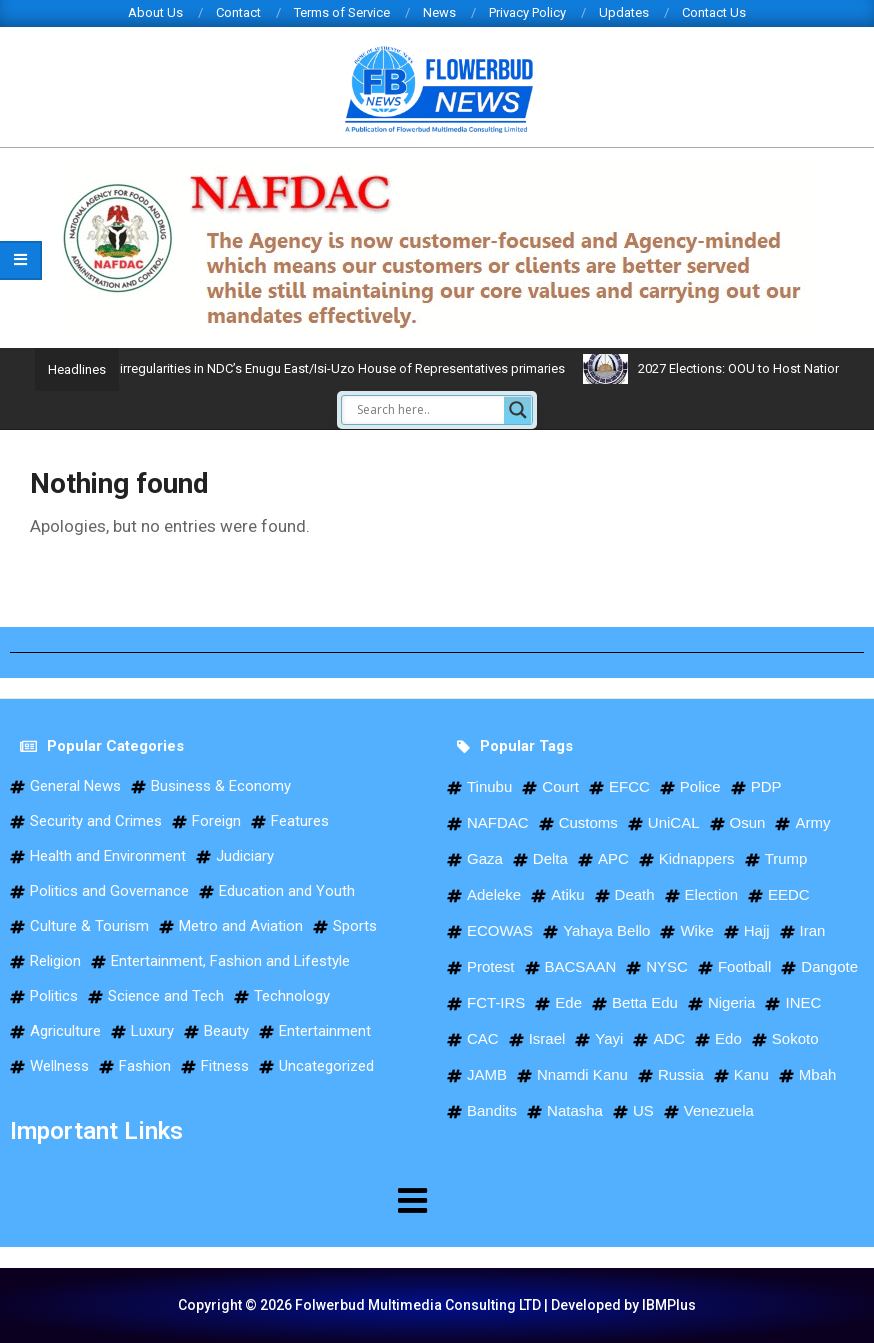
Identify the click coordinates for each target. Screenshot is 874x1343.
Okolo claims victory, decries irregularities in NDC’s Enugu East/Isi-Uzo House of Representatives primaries (372, 368)
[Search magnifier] (518, 410)
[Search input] (428, 410)
